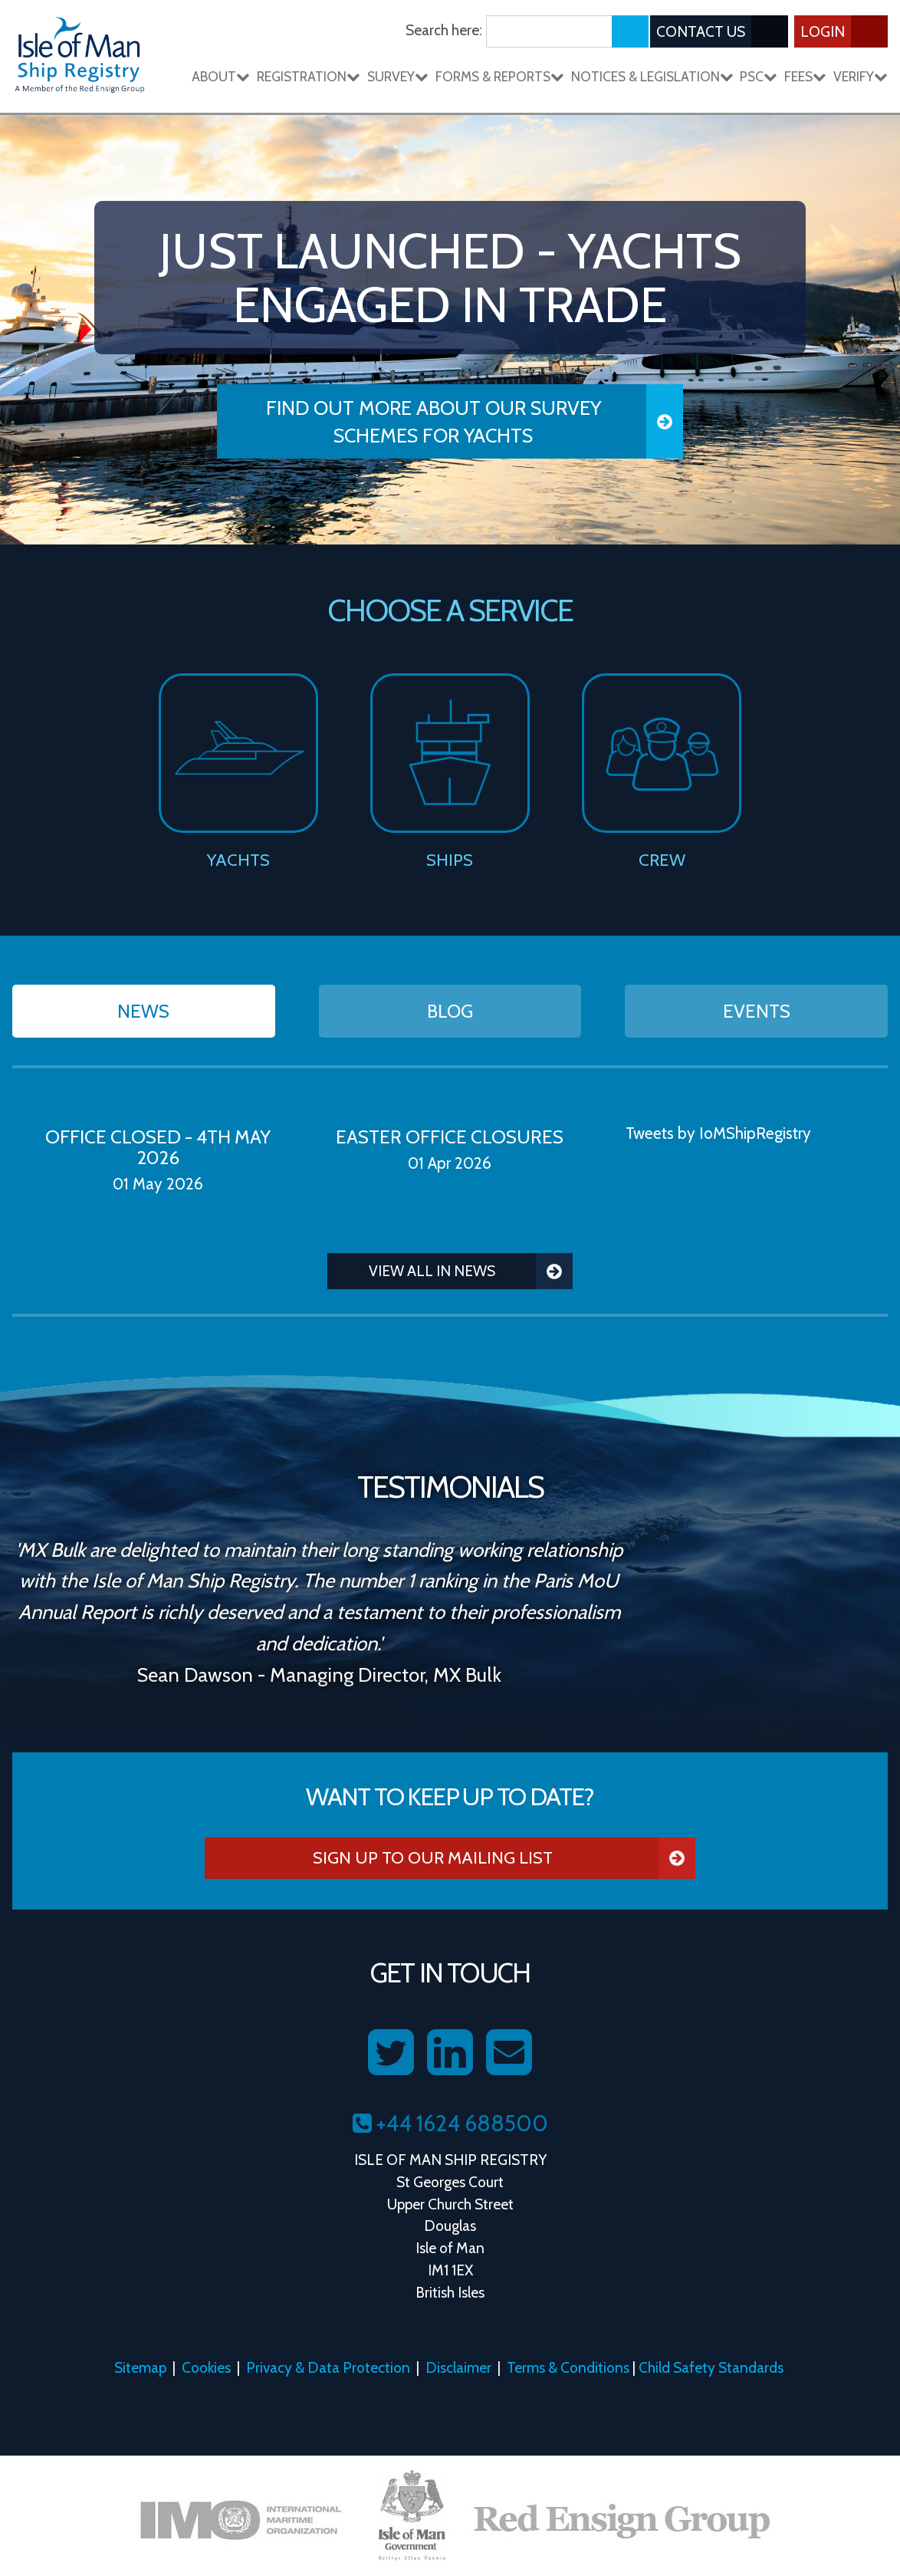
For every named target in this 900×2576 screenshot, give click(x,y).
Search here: (444, 30)
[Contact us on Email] (509, 2053)
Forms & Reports (499, 76)
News (143, 1011)
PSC (758, 76)
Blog (450, 1011)
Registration (308, 76)
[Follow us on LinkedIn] (450, 2053)
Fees (805, 76)
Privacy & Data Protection (328, 2367)
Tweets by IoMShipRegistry (718, 1133)
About (221, 76)
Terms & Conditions (568, 2367)
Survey (398, 76)
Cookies (206, 2367)
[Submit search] (630, 31)
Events (756, 1011)
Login (844, 31)
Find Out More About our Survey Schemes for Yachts (474, 421)
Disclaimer (458, 2367)
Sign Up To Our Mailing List (504, 1858)
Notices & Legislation (652, 76)
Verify (860, 76)
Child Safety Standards (711, 2367)
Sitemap (140, 2367)
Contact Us (722, 31)
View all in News (471, 1270)
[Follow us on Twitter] (391, 2053)
